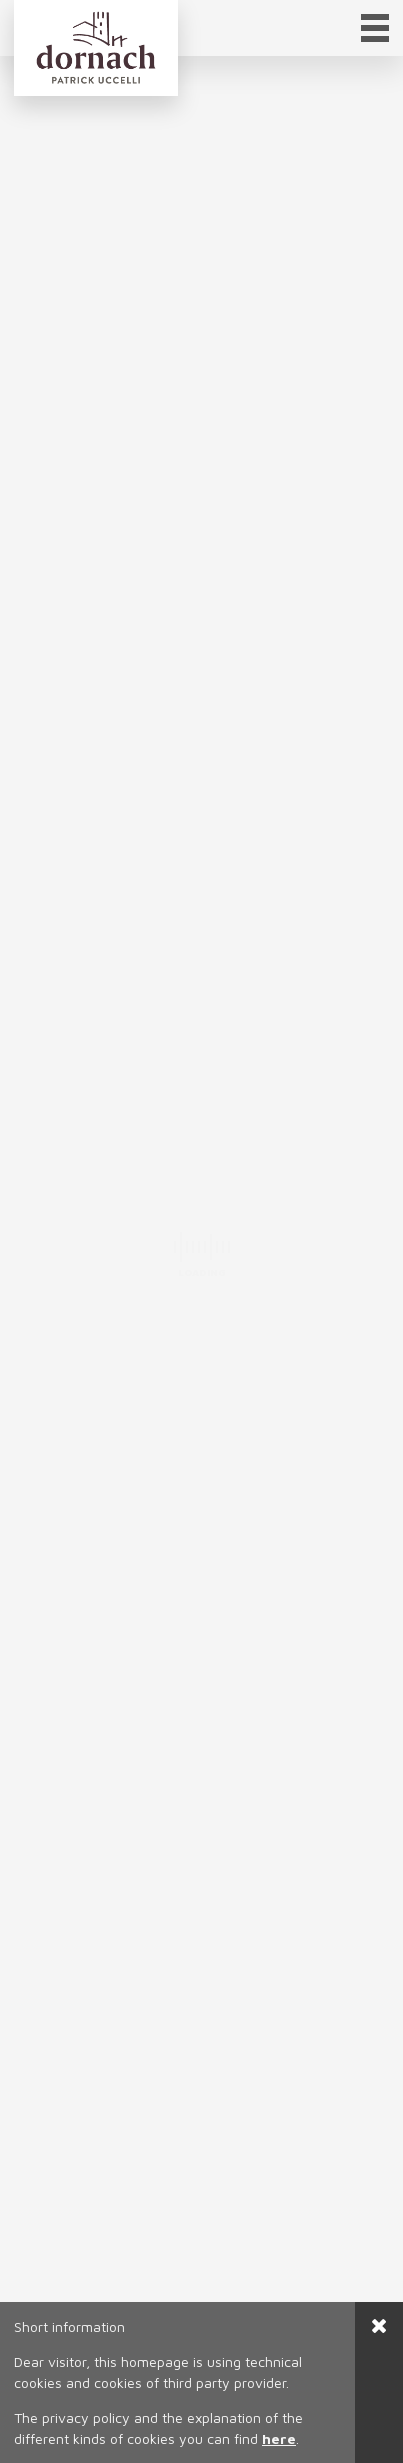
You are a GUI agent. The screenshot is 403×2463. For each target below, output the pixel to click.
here (279, 2438)
